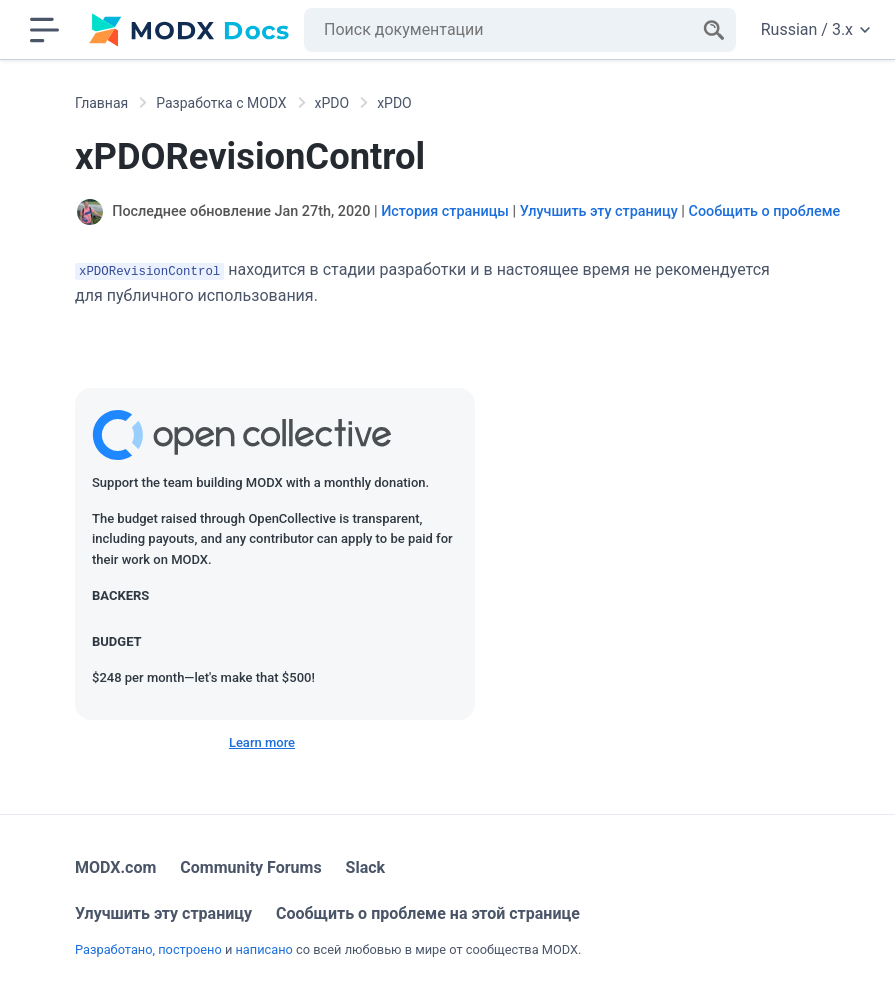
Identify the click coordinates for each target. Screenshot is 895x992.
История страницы (445, 211)
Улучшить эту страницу (599, 211)
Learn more (262, 742)
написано (263, 949)
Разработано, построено (148, 949)
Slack (366, 867)
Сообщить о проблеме (764, 211)
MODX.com (115, 867)
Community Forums (250, 867)
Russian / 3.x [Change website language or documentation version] (815, 29)
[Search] (714, 30)
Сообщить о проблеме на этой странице (428, 913)
